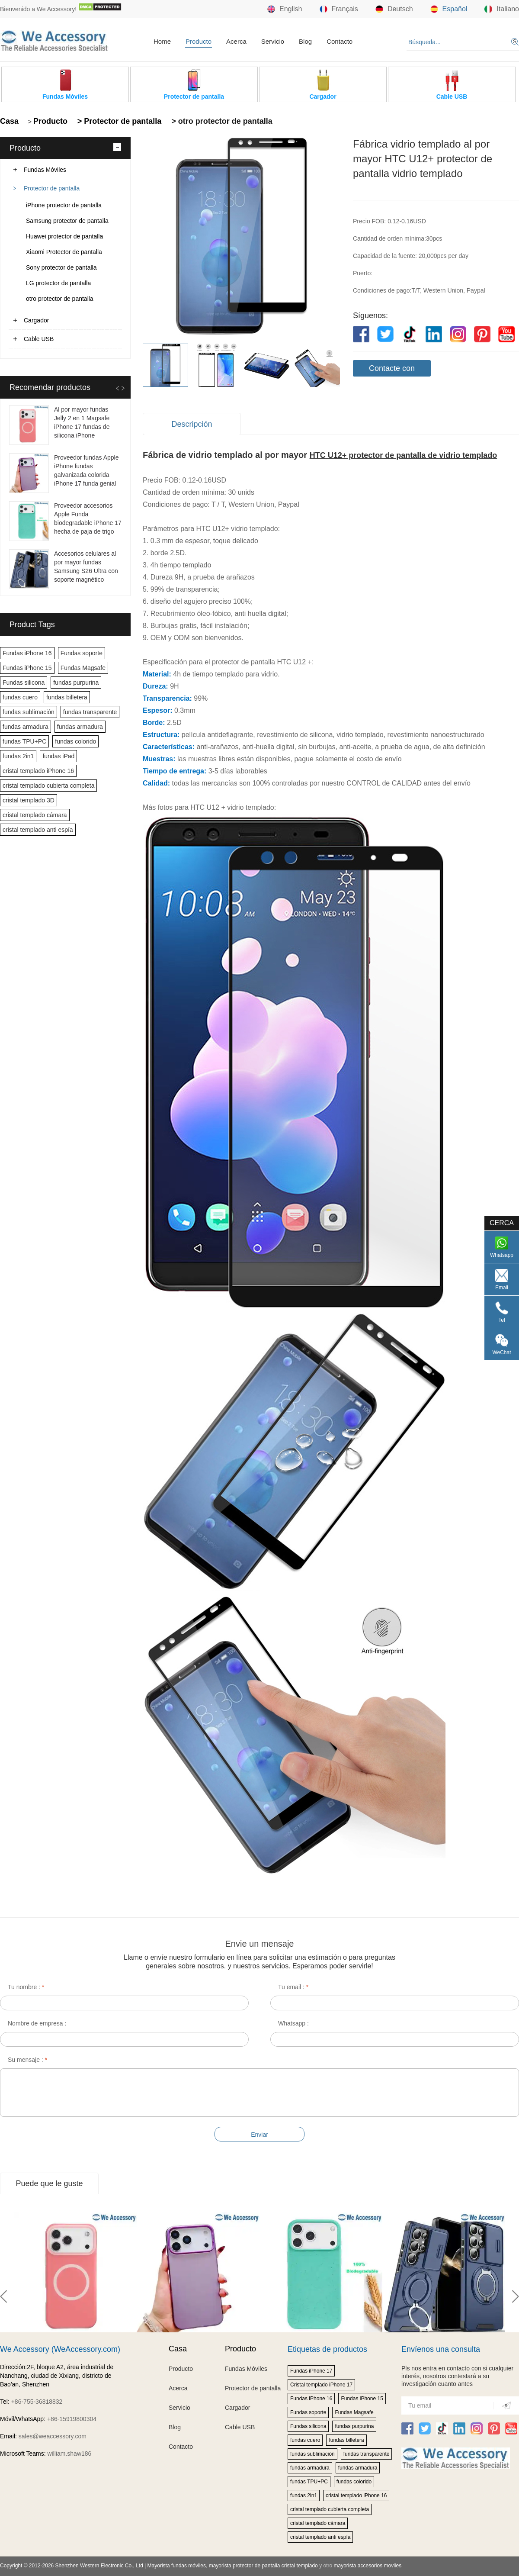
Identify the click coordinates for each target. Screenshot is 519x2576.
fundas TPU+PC (24, 741)
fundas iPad (58, 756)
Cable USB (39, 338)
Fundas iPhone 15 (27, 667)
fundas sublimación (28, 711)
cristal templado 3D (28, 800)
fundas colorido (75, 741)
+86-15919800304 (71, 2418)
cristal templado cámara (35, 814)
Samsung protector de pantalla (67, 220)
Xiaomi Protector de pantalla (64, 251)
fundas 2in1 (18, 756)
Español (449, 9)
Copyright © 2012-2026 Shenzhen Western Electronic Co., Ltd (71, 2566)
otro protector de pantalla (59, 298)
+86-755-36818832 (37, 2401)
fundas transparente (90, 711)
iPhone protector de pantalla (64, 205)
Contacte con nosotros (392, 370)
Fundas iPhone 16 (27, 653)
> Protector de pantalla (118, 121)
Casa (9, 121)
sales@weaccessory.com (52, 2436)
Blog (305, 41)
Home (162, 41)
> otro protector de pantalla (220, 121)
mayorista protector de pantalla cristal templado (263, 2566)
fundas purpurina (76, 682)
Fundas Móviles (45, 169)
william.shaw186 (69, 2453)
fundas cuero (20, 697)
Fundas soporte (82, 653)
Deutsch (394, 9)
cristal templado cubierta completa (48, 785)
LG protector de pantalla (58, 283)
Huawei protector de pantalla (64, 236)
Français (339, 9)
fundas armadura (25, 726)
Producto (198, 41)
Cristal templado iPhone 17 (321, 2385)
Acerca (236, 41)
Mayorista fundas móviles (176, 2566)
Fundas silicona (24, 682)
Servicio (272, 41)
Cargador (36, 320)
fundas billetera (66, 697)
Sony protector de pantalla (61, 267)
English (284, 9)
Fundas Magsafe (83, 667)
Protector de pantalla (52, 188)
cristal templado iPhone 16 (38, 770)
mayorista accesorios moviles (367, 2566)
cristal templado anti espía (38, 829)
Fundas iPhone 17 (311, 2371)
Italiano (501, 9)
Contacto (339, 41)
